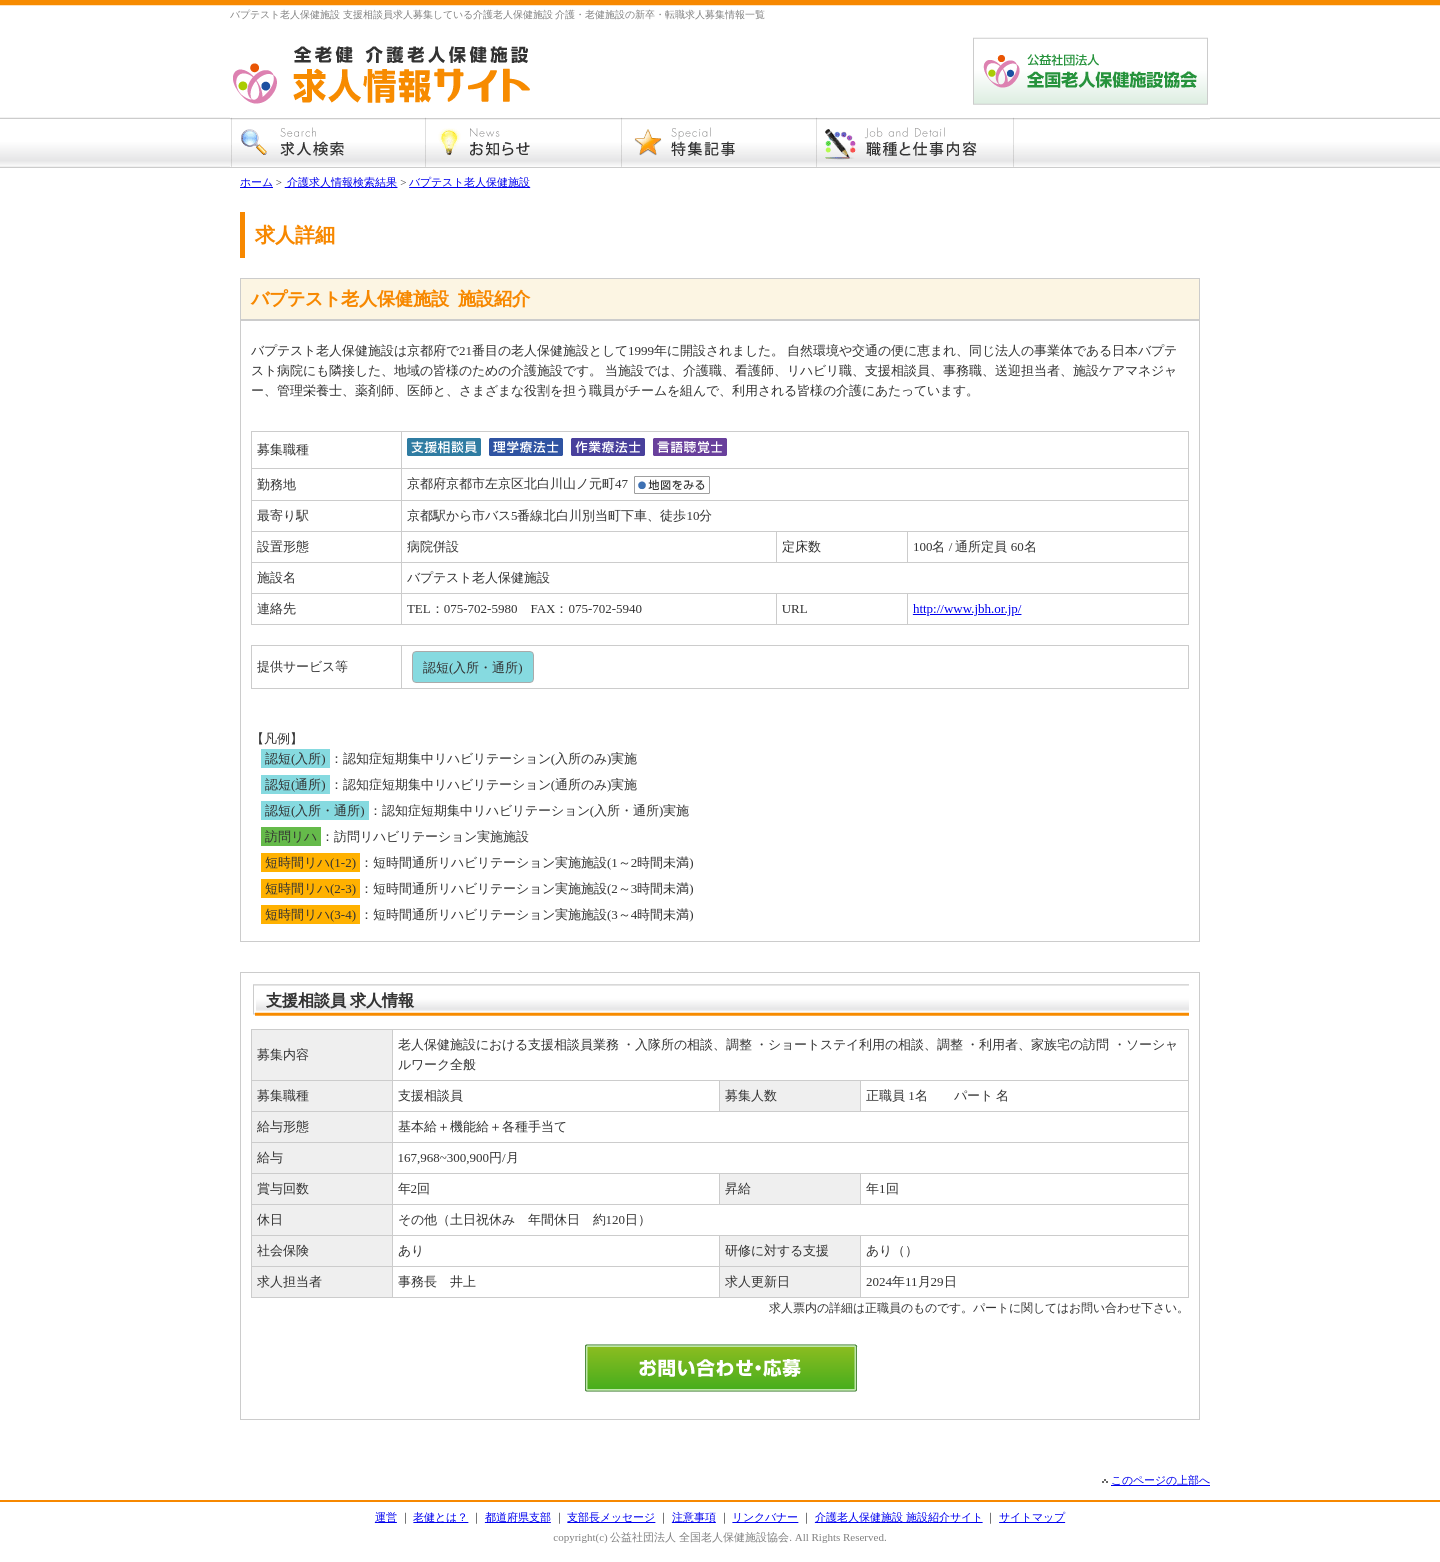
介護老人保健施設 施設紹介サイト (899, 1517)
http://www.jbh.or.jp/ (967, 608)
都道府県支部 (518, 1517)
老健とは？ (440, 1517)
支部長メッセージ (611, 1517)
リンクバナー (765, 1517)
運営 (386, 1517)
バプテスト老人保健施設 (469, 182)
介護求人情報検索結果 (341, 182)
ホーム (256, 182)
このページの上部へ (1160, 1480)
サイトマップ (1032, 1517)
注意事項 (694, 1517)
